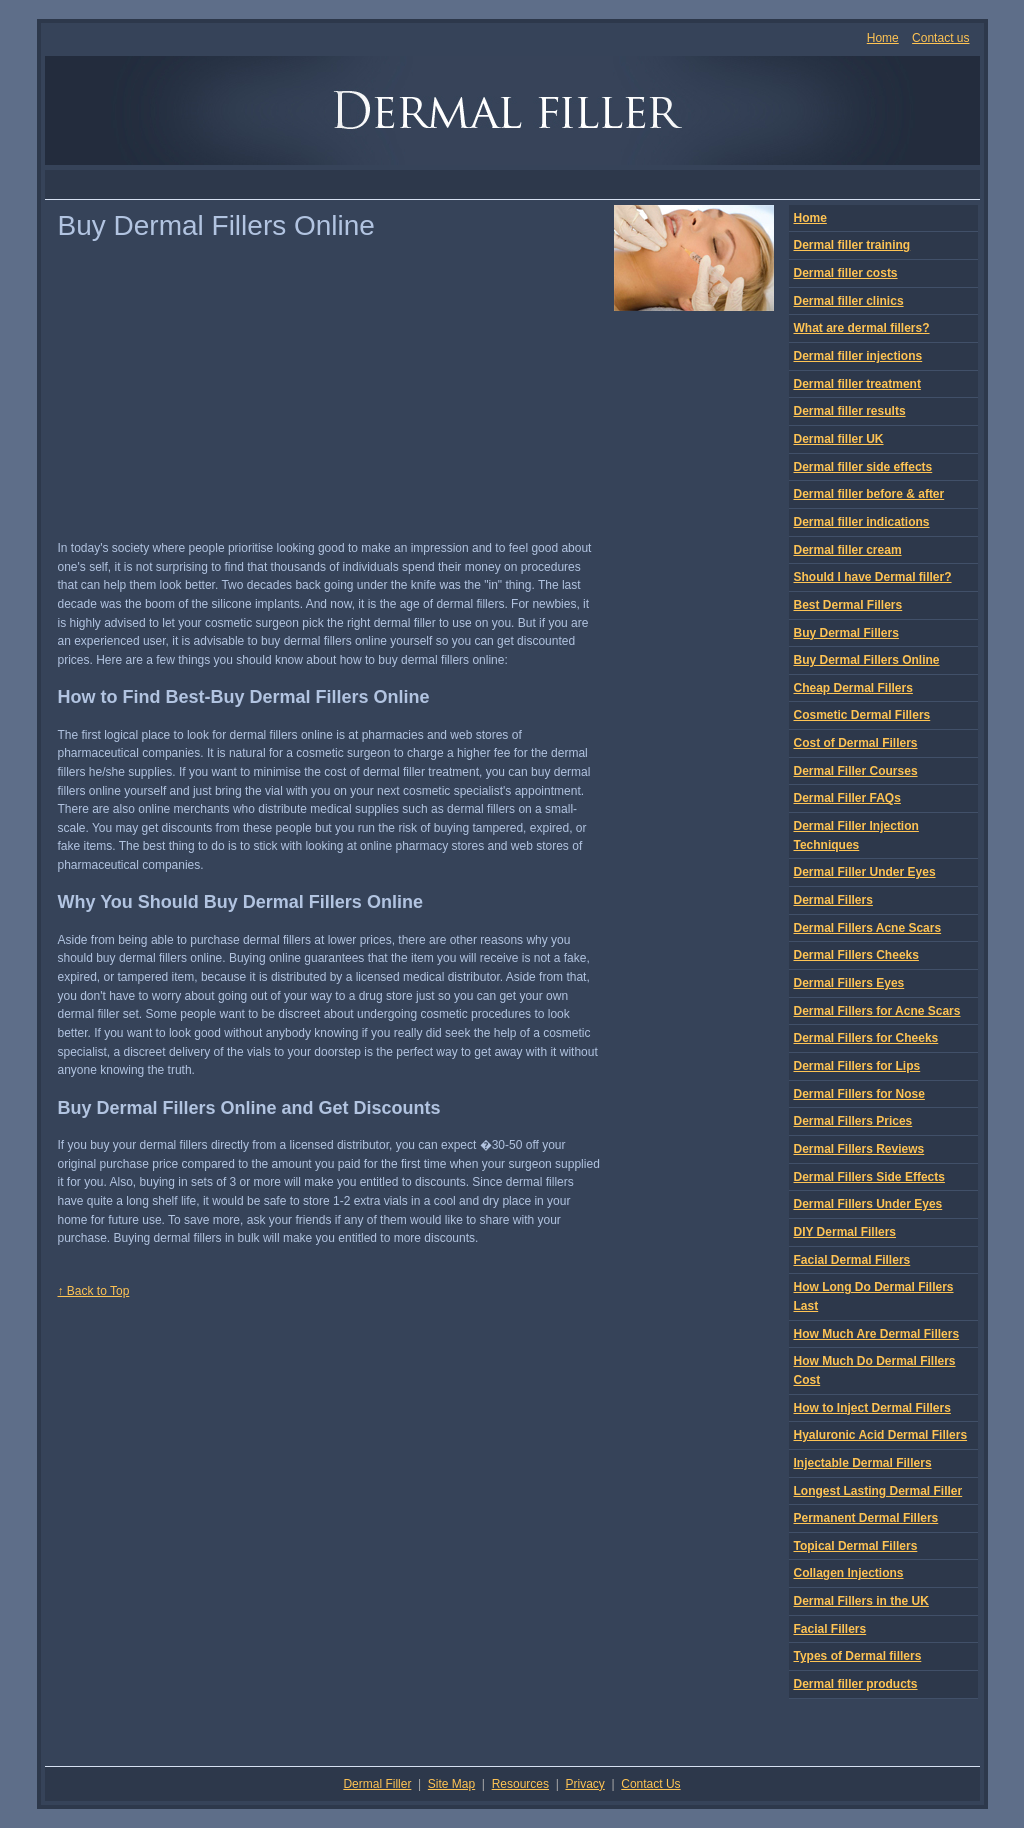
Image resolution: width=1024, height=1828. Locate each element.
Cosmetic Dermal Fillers (862, 715)
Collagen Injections (849, 1573)
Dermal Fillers (833, 900)
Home (883, 38)
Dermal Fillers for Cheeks (866, 1038)
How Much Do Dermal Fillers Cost (875, 1370)
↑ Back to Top (94, 1291)
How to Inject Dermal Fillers (872, 1408)
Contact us (940, 38)
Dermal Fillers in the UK (861, 1601)
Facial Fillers (830, 1629)
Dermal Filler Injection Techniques (856, 835)
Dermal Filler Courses (856, 771)
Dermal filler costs (846, 273)
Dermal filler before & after (869, 494)
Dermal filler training (852, 245)
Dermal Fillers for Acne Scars (877, 1011)
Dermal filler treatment (857, 384)
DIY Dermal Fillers (845, 1232)
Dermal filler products (856, 1684)
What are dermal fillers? (862, 328)
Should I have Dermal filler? (873, 577)
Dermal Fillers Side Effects (869, 1177)
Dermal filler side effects (863, 467)
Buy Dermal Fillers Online (867, 660)
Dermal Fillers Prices (853, 1121)
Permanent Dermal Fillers (866, 1518)
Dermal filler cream (848, 550)
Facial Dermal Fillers (852, 1260)
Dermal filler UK (839, 439)
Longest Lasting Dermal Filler (878, 1491)
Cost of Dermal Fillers (856, 743)
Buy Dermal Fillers (846, 633)
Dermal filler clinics (849, 301)
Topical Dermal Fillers (856, 1546)
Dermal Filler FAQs (847, 798)
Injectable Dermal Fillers (863, 1463)
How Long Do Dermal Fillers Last (874, 1296)
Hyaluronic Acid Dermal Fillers (881, 1435)
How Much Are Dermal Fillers (877, 1334)
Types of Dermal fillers (858, 1656)
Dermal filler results (850, 411)
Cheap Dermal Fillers (853, 688)
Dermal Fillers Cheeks (856, 955)
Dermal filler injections (858, 356)
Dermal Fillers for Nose (859, 1094)
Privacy (584, 1784)
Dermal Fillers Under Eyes (868, 1204)
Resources (520, 1784)
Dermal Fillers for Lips (857, 1066)
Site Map (451, 1784)
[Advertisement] (512, 184)
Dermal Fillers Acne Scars (868, 928)
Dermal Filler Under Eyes (865, 872)
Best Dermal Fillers (848, 605)
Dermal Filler (377, 1784)
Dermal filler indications (862, 522)
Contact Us (650, 1784)
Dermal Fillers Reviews (859, 1149)
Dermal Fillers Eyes (849, 983)
